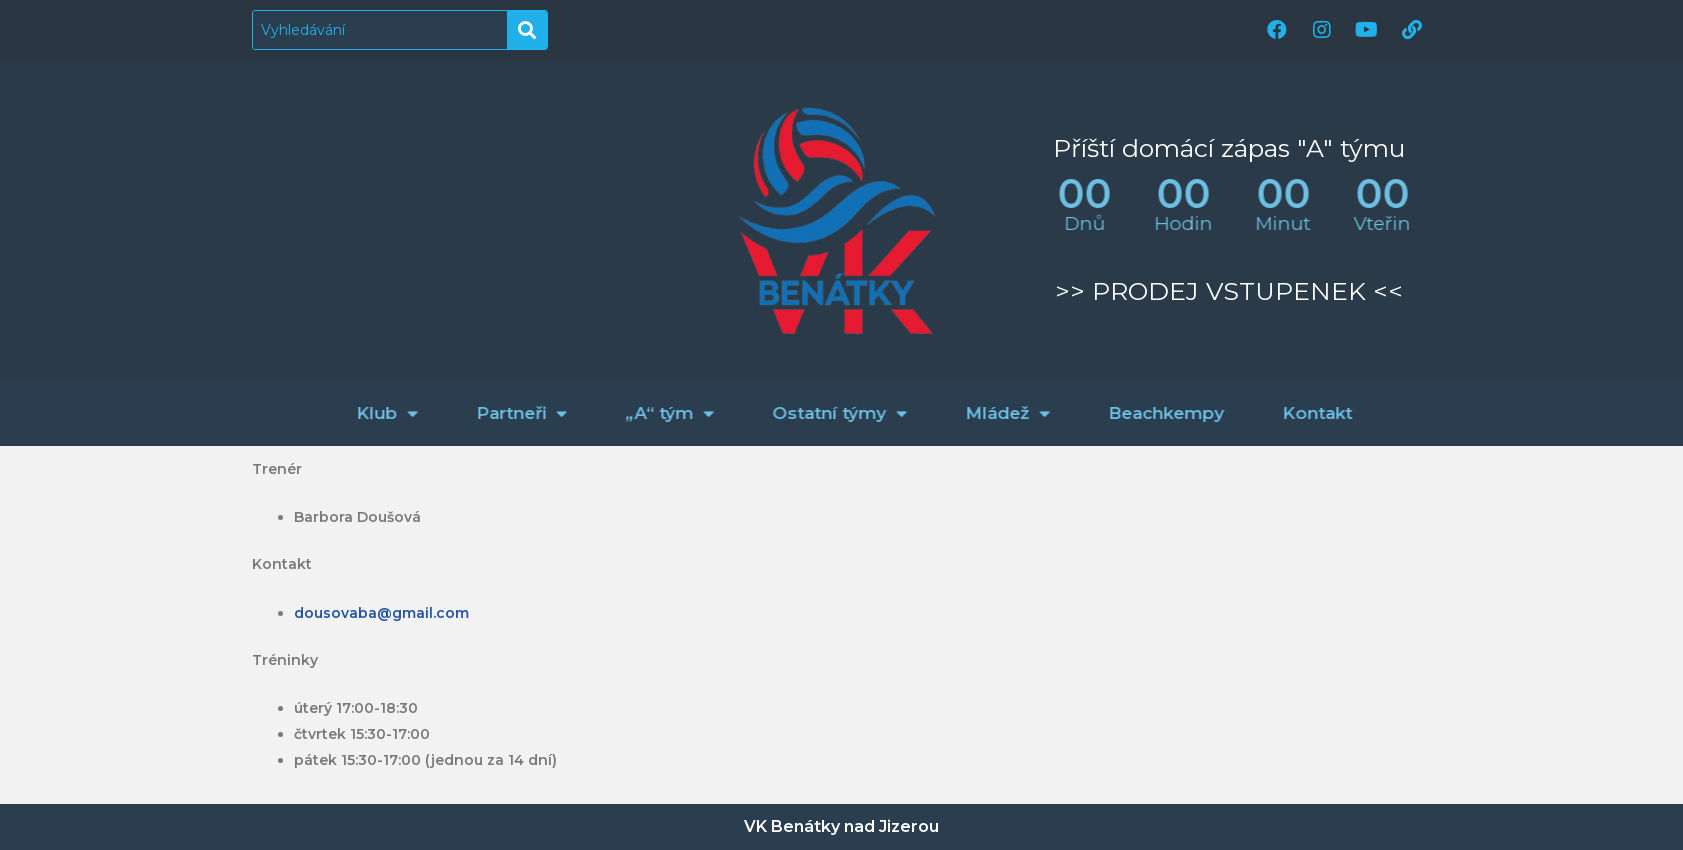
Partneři (646, 413)
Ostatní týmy (964, 413)
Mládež (1132, 413)
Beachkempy (1291, 413)
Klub (512, 413)
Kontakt (1442, 413)
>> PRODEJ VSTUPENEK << (1229, 291)
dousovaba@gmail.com (381, 613)
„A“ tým (794, 413)
